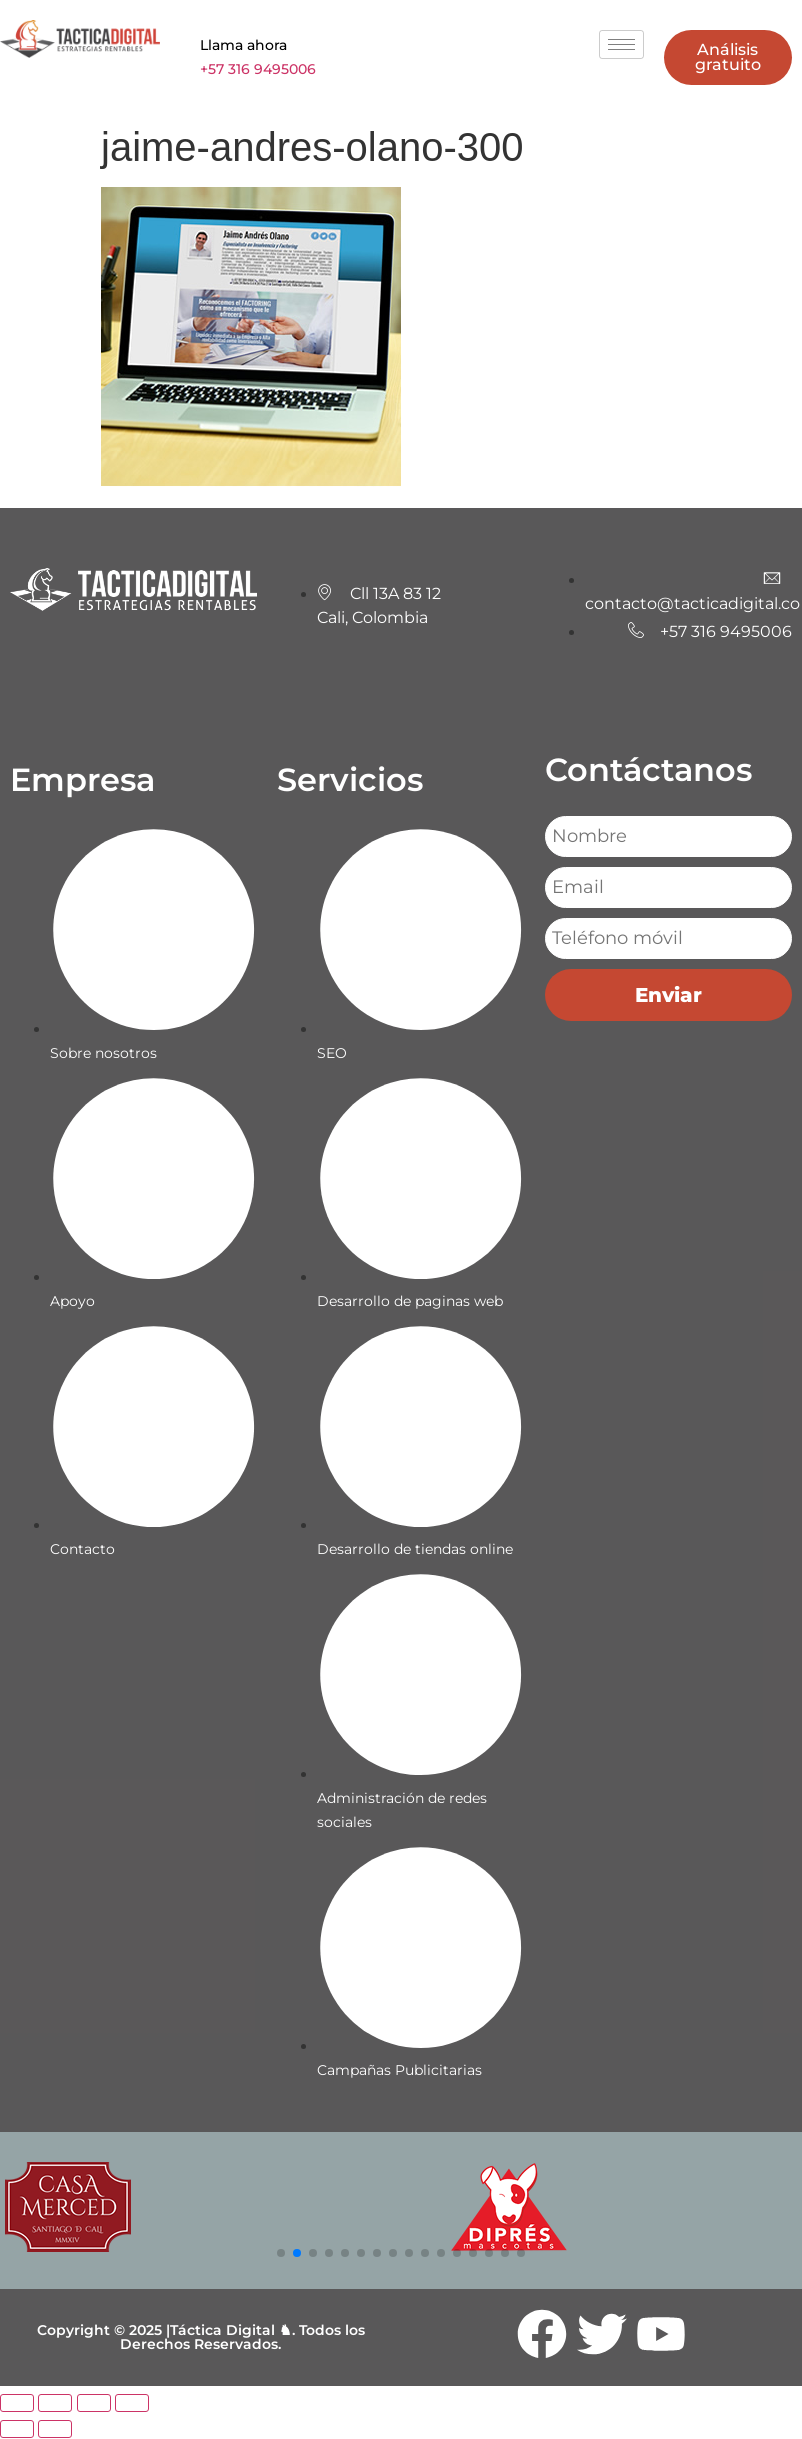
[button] (281, 2254)
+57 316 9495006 (258, 70)
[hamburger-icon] (621, 44)
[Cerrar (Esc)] (132, 2404)
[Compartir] (94, 2404)
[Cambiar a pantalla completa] (55, 2404)
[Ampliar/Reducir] (17, 2404)
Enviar (668, 996)
